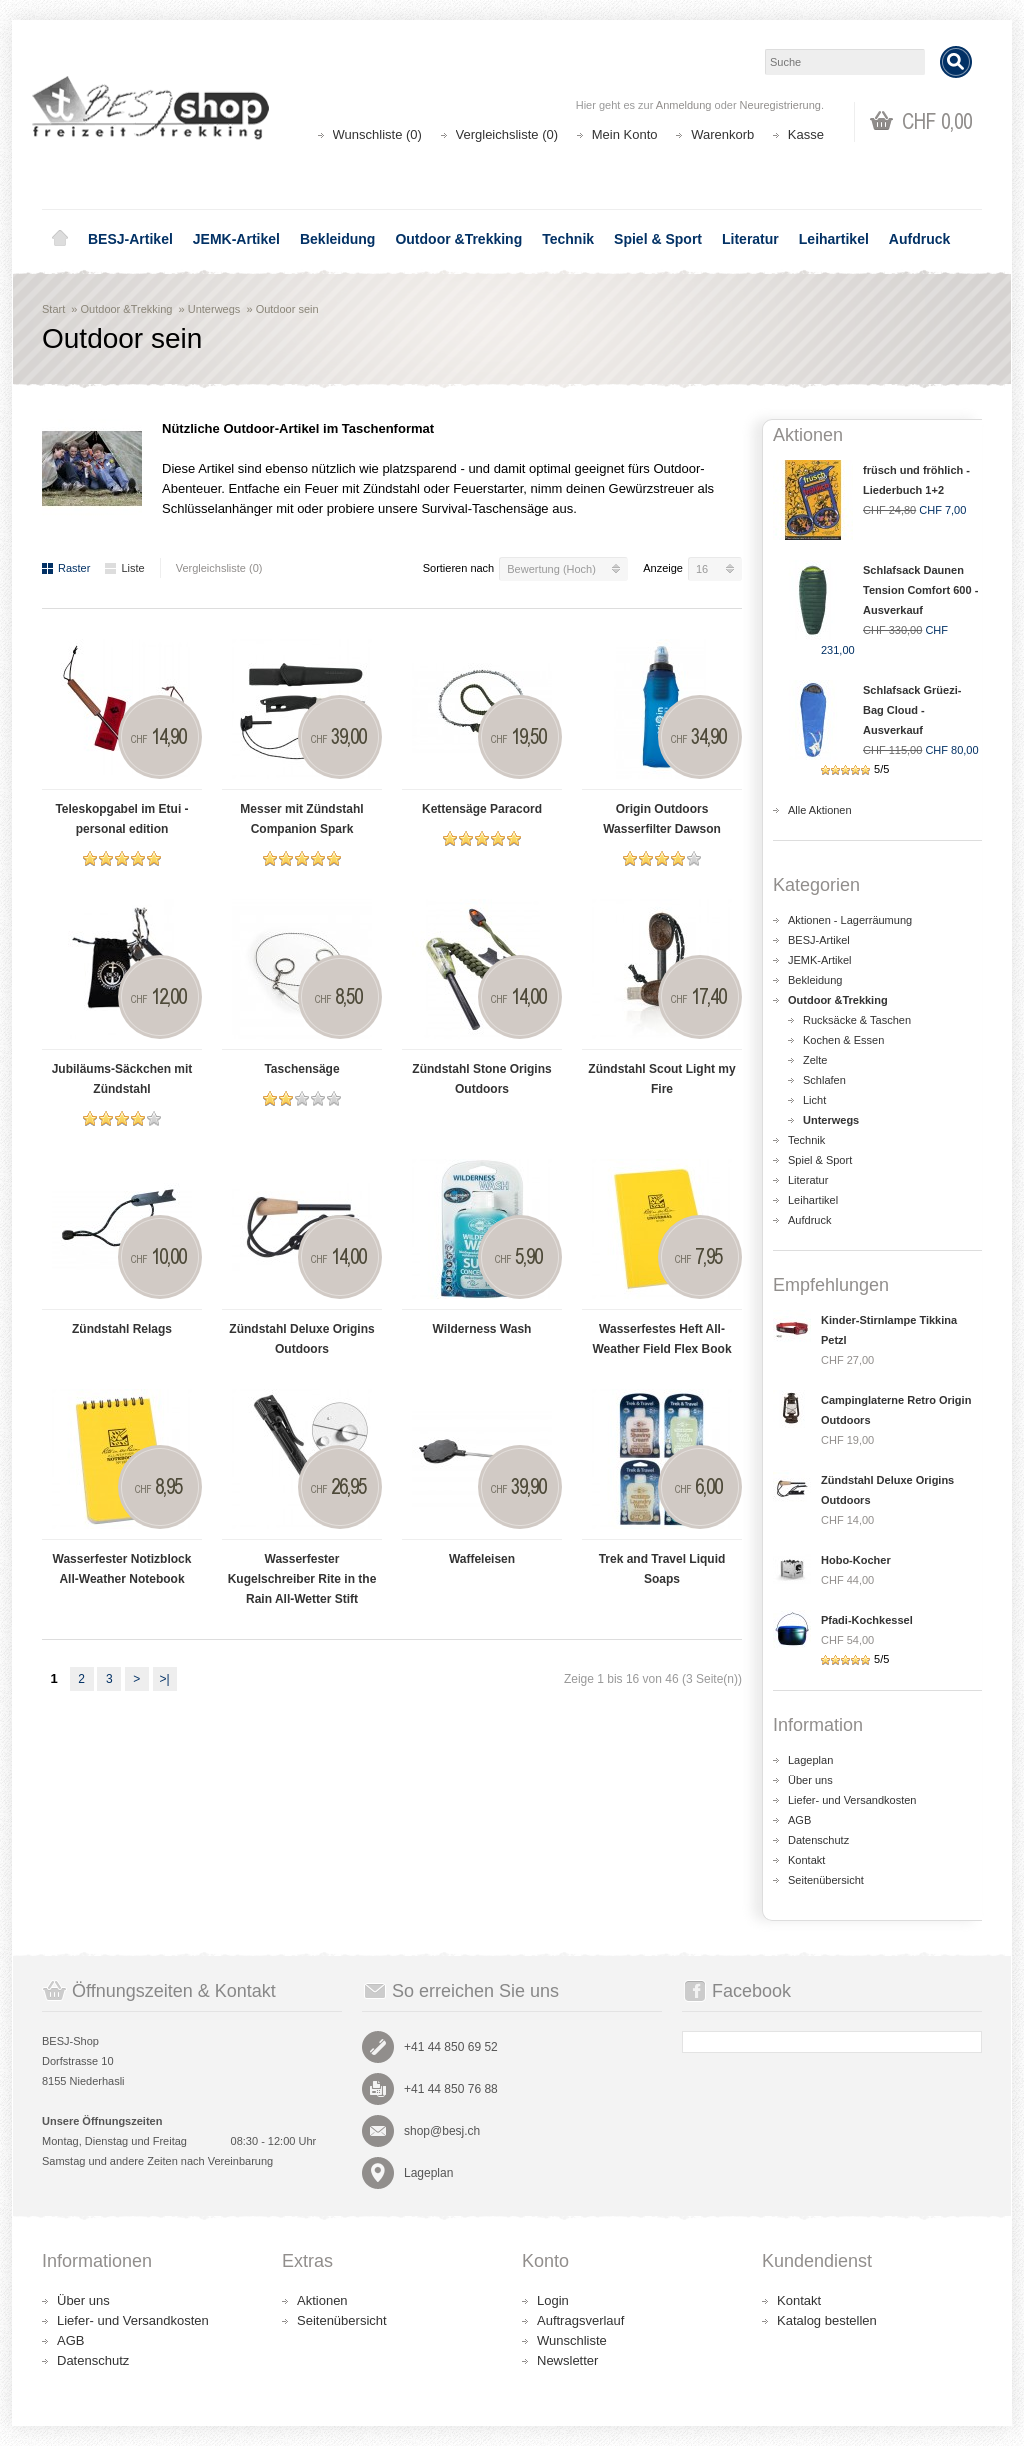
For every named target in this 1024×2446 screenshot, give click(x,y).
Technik (568, 239)
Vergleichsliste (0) (507, 134)
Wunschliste (572, 2340)
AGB (799, 1820)
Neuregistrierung (780, 105)
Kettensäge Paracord (482, 809)
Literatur (750, 239)
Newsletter (567, 2360)
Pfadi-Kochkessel (867, 1620)
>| (164, 1679)
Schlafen (824, 1080)
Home (60, 239)
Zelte (815, 1060)
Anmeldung (684, 105)
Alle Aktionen (820, 810)
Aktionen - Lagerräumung (850, 920)
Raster (66, 568)
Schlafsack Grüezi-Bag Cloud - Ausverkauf (912, 710)
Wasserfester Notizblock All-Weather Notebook (122, 1569)
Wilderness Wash (482, 1329)
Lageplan (810, 1760)
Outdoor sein (287, 309)
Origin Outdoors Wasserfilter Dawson (662, 819)
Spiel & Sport (658, 239)
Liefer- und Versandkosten (852, 1800)
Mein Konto (625, 134)
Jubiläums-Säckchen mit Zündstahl (122, 1079)
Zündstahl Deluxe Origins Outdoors (301, 1339)
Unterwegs (214, 309)
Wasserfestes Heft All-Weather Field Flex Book (661, 1339)
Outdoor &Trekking (458, 239)
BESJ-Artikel (130, 239)
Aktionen (322, 2300)
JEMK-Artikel (236, 239)
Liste (124, 568)
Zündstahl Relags (122, 1329)
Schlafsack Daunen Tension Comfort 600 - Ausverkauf (920, 590)
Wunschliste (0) (377, 134)
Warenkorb (722, 134)
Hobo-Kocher (856, 1560)
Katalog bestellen (827, 2320)
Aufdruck (919, 239)
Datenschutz (818, 1840)
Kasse (806, 134)
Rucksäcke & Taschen (857, 1020)
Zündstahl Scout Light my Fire (661, 1079)
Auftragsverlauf (580, 2320)
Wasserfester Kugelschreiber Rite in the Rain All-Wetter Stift (302, 1579)
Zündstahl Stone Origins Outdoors (481, 1079)
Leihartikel (834, 239)
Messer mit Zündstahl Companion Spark (301, 819)
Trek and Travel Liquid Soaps (662, 1569)
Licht (814, 1100)
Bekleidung (337, 239)
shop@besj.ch (442, 2131)
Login (553, 2300)
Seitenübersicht (826, 1880)
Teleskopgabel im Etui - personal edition (121, 819)
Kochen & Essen (843, 1040)
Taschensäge (301, 1069)
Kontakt (806, 1860)
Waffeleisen (482, 1559)
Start (53, 309)
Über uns (810, 1780)
